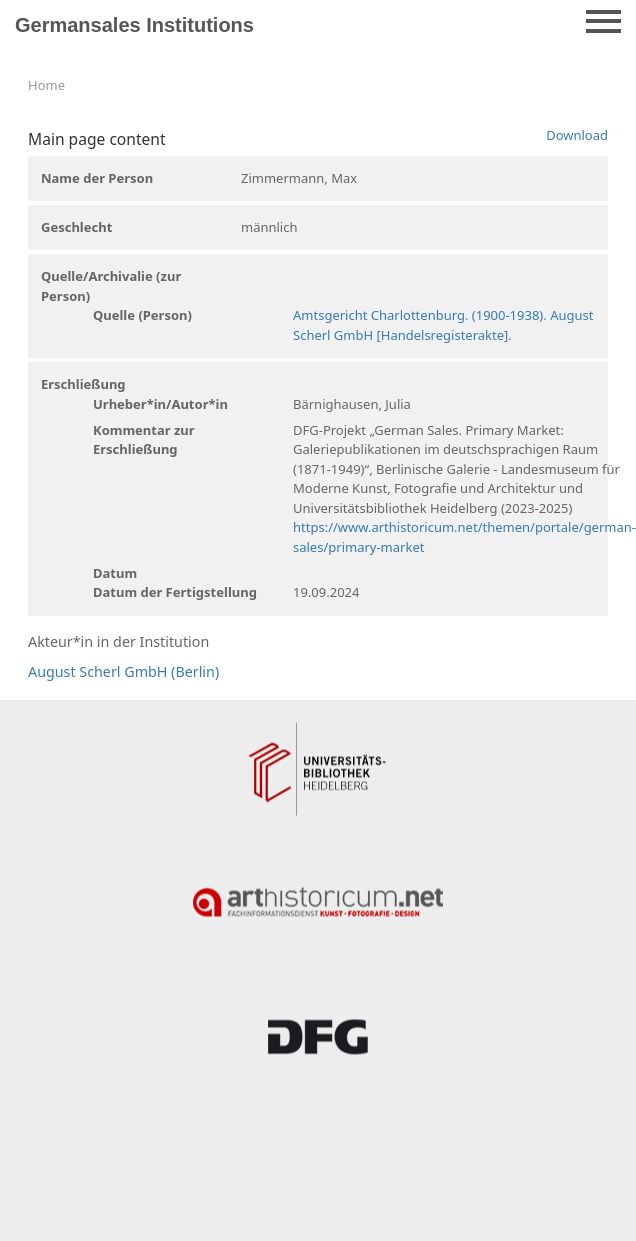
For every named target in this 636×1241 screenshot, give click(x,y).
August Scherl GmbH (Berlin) (123, 671)
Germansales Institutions (134, 25)
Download (577, 135)
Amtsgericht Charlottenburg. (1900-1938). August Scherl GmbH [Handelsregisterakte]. (443, 325)
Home (46, 85)
